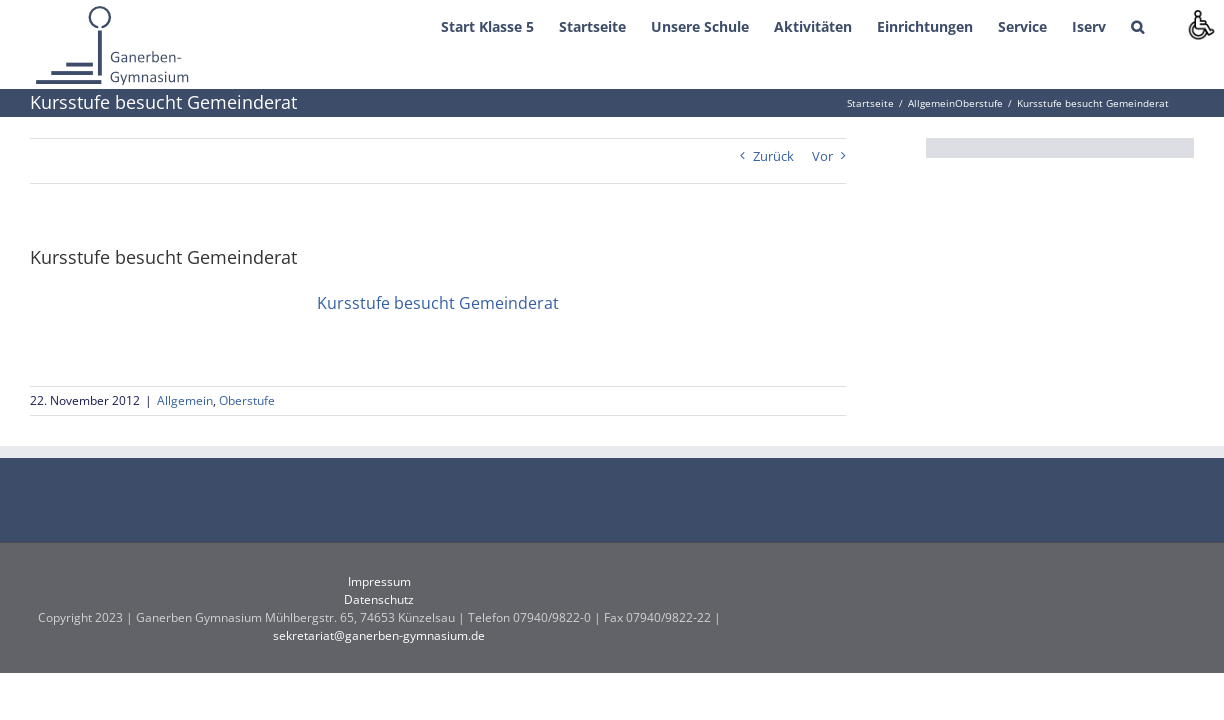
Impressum (379, 581)
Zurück (773, 156)
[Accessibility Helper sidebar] (1200, 24)
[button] (1162, 25)
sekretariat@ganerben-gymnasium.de (379, 635)
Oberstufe (247, 400)
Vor (822, 156)
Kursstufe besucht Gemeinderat (438, 303)
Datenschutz (379, 599)
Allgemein (185, 400)
